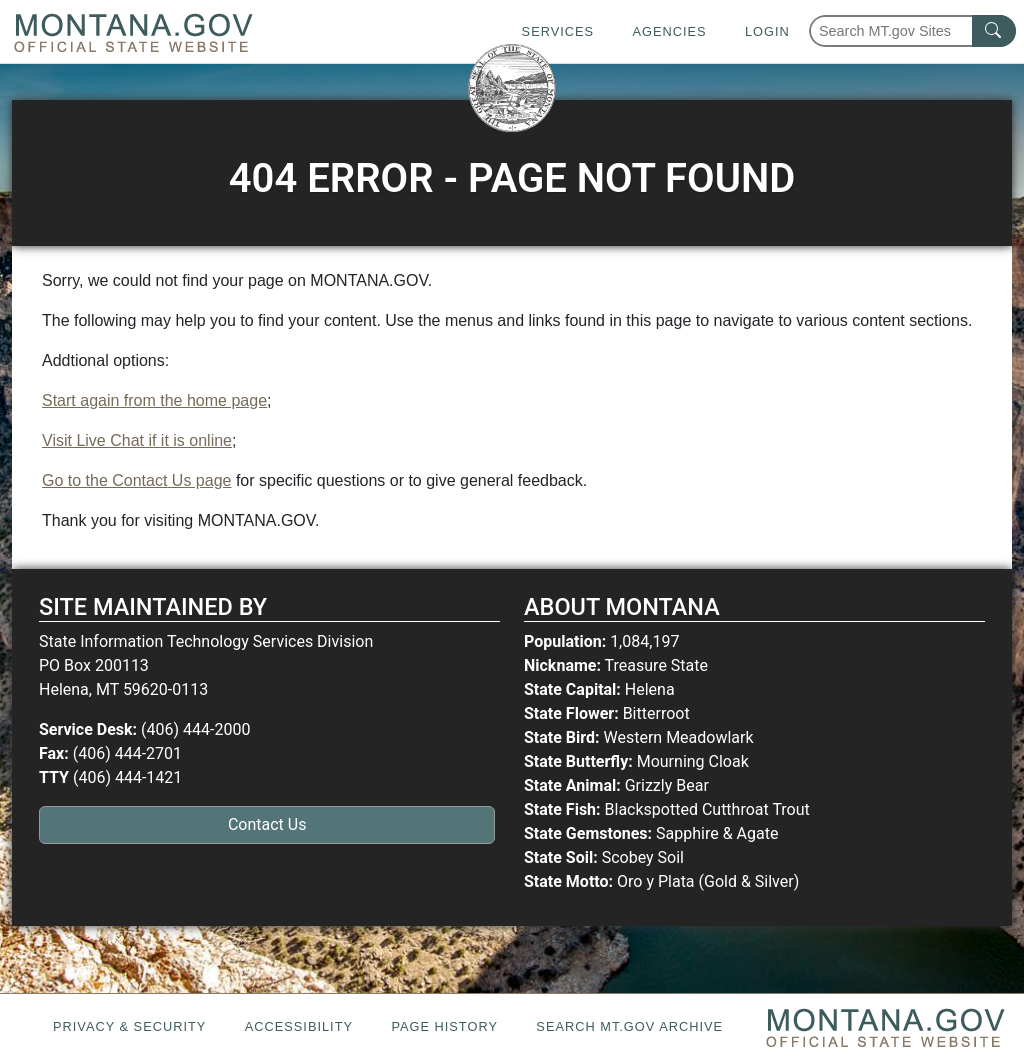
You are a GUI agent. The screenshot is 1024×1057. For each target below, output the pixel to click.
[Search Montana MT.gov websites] (912, 31)
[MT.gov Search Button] (994, 31)
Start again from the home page (154, 400)
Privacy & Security (129, 1026)
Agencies (669, 31)
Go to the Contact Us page (136, 480)
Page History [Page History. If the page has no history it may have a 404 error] (444, 1026)
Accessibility (299, 1026)
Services (558, 31)
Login (767, 31)
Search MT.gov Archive (629, 1026)
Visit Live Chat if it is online (137, 440)
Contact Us (267, 824)
